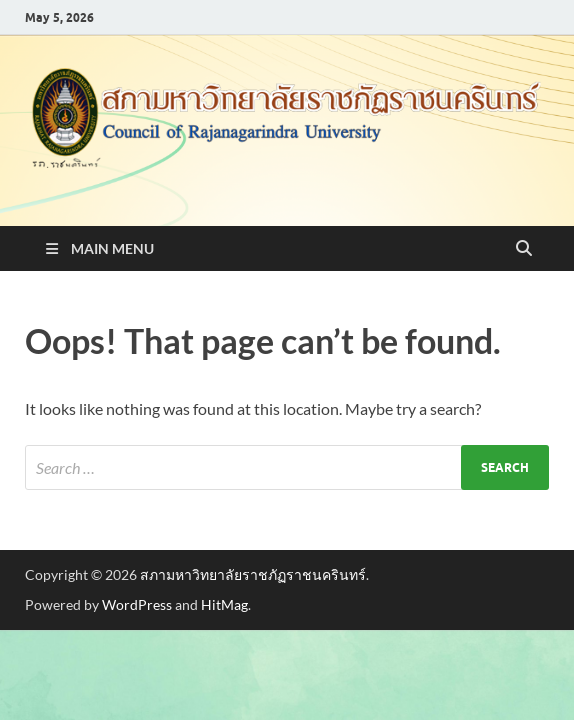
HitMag (224, 604)
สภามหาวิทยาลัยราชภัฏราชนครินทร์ (253, 574)
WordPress (137, 604)
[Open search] (524, 249)
